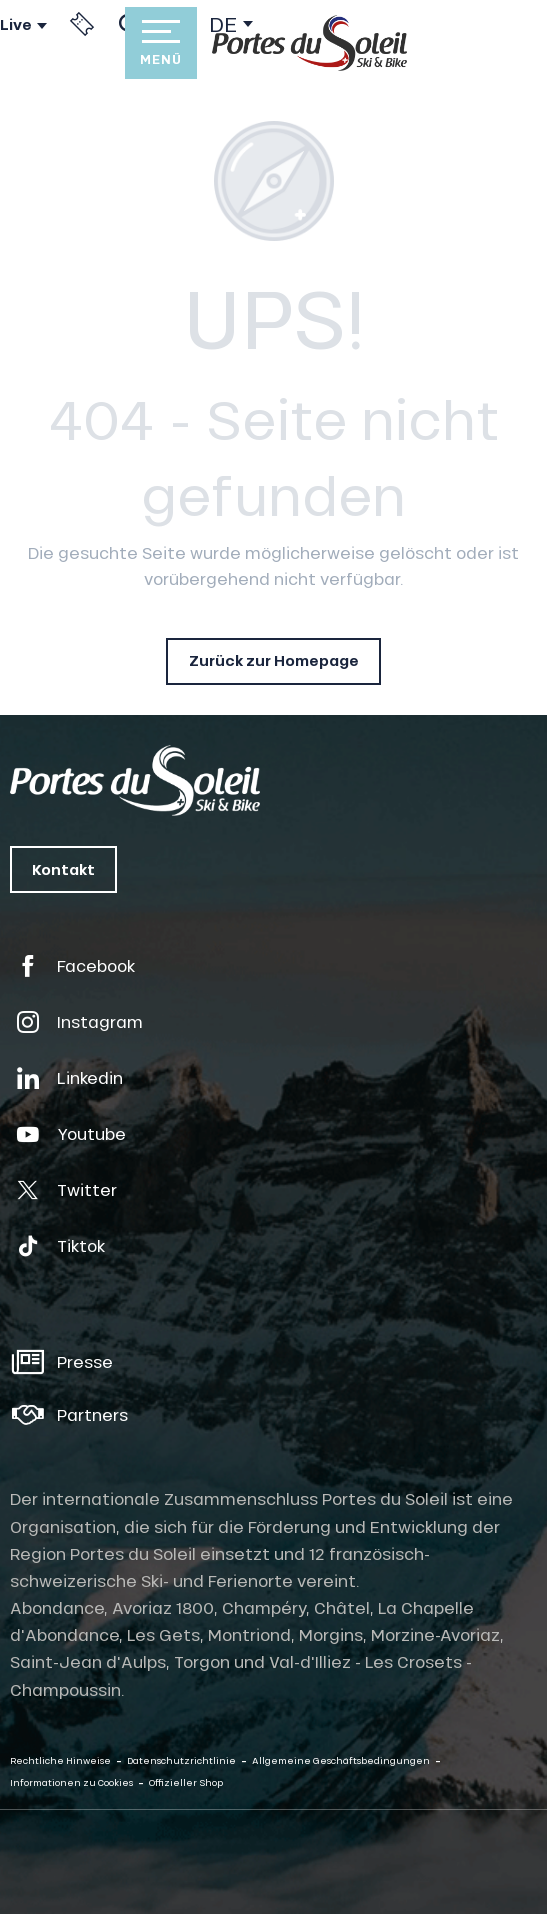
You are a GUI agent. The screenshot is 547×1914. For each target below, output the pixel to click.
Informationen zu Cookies (71, 1782)
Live (16, 25)
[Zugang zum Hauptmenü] (161, 43)
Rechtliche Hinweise (60, 1760)
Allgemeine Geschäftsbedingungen (341, 1760)
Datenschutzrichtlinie (181, 1760)
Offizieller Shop (186, 1782)
